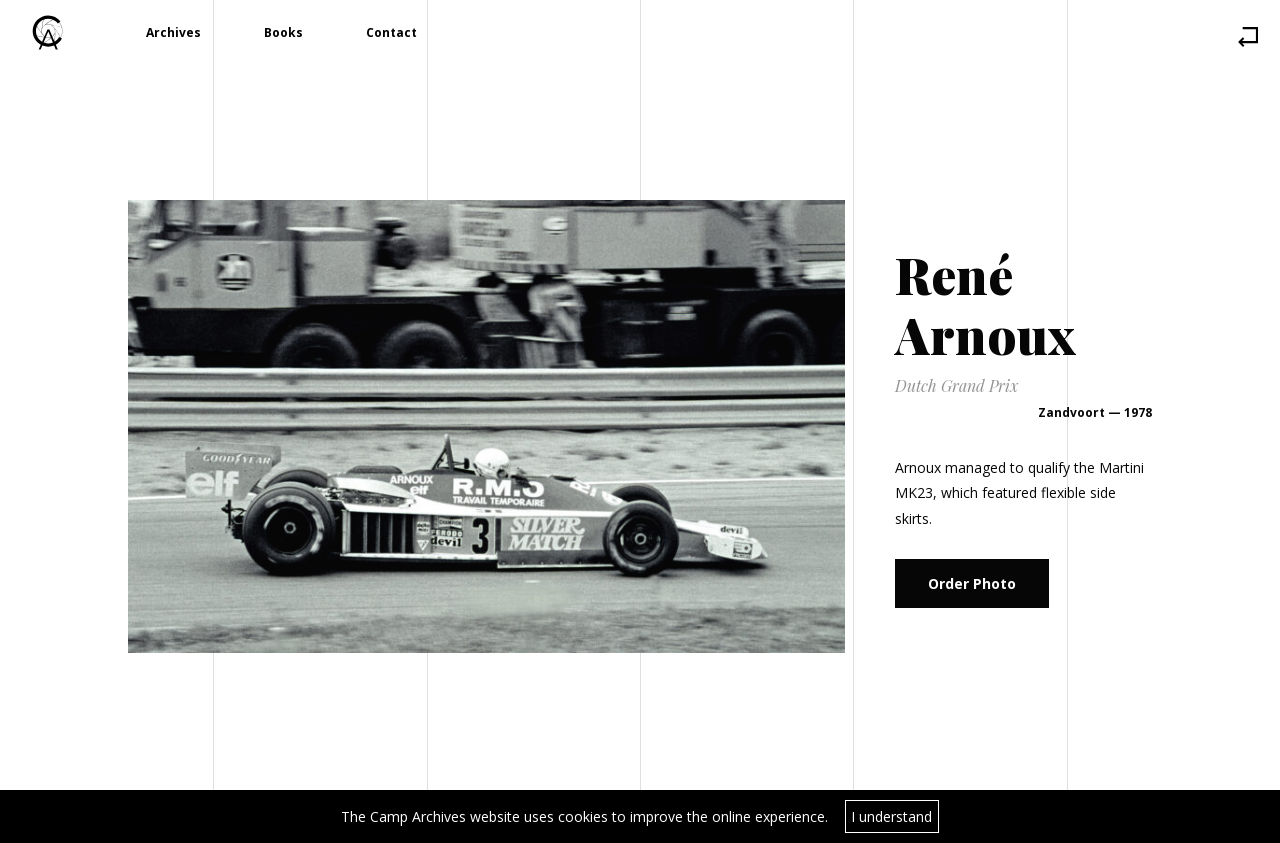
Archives (173, 32)
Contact (391, 32)
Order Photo (972, 583)
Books (283, 32)
